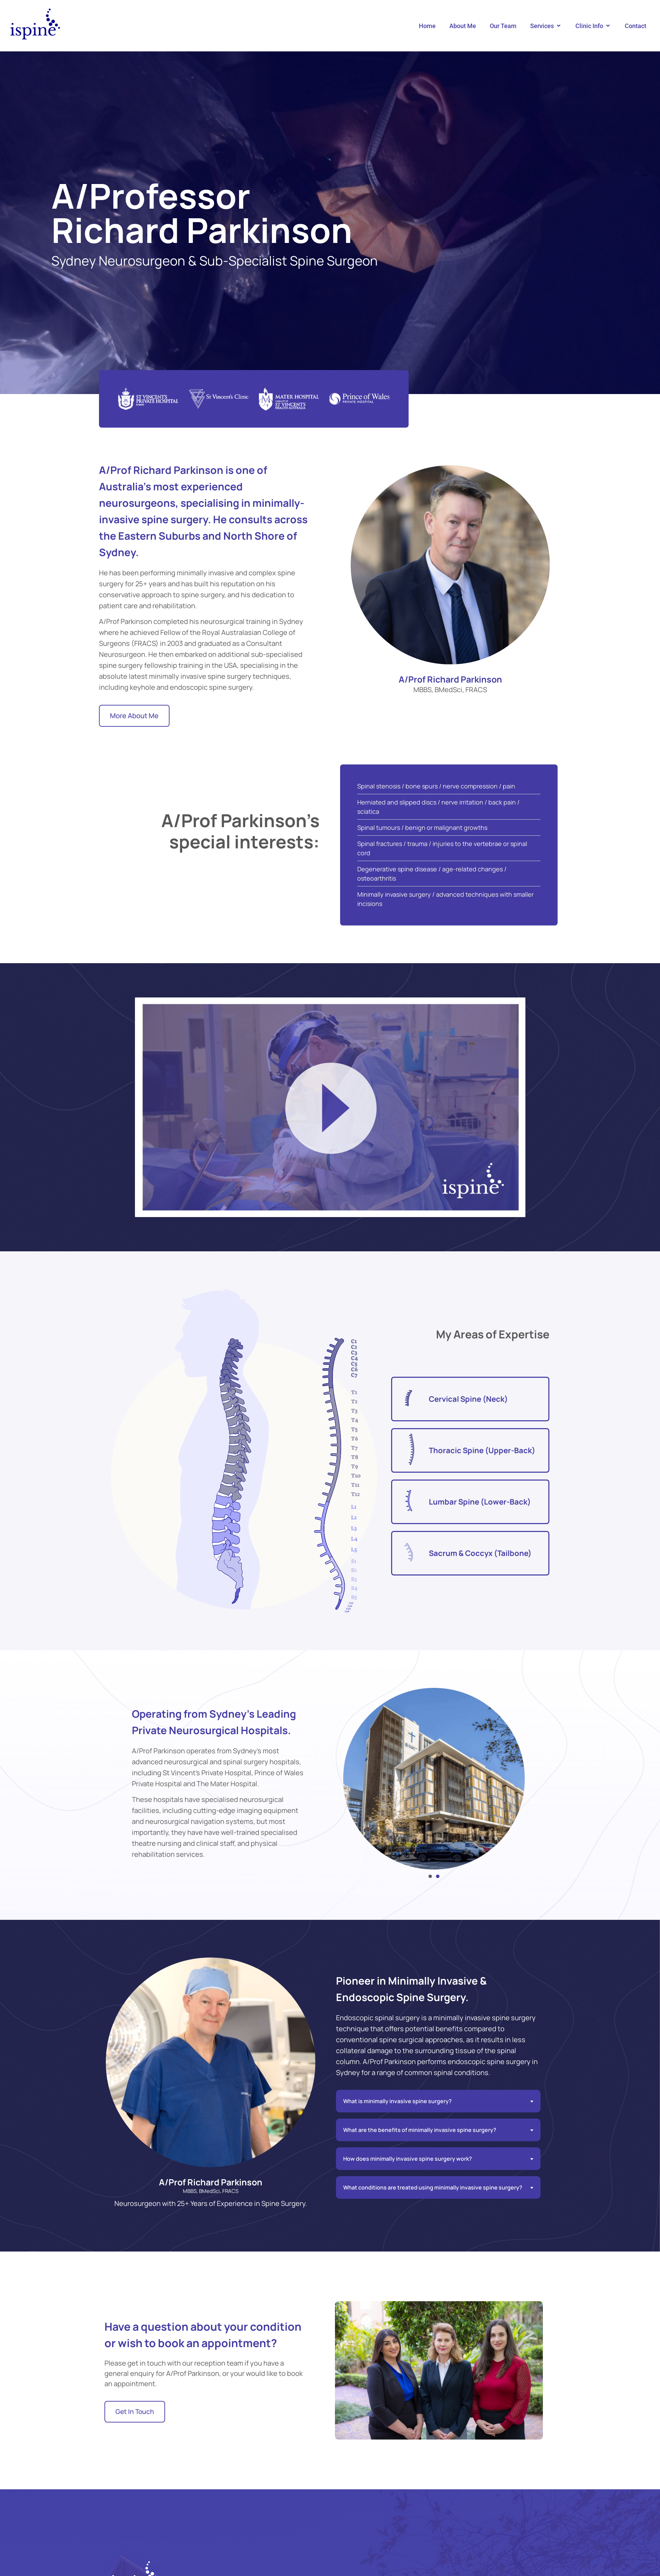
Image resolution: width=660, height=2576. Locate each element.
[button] (546, 26)
